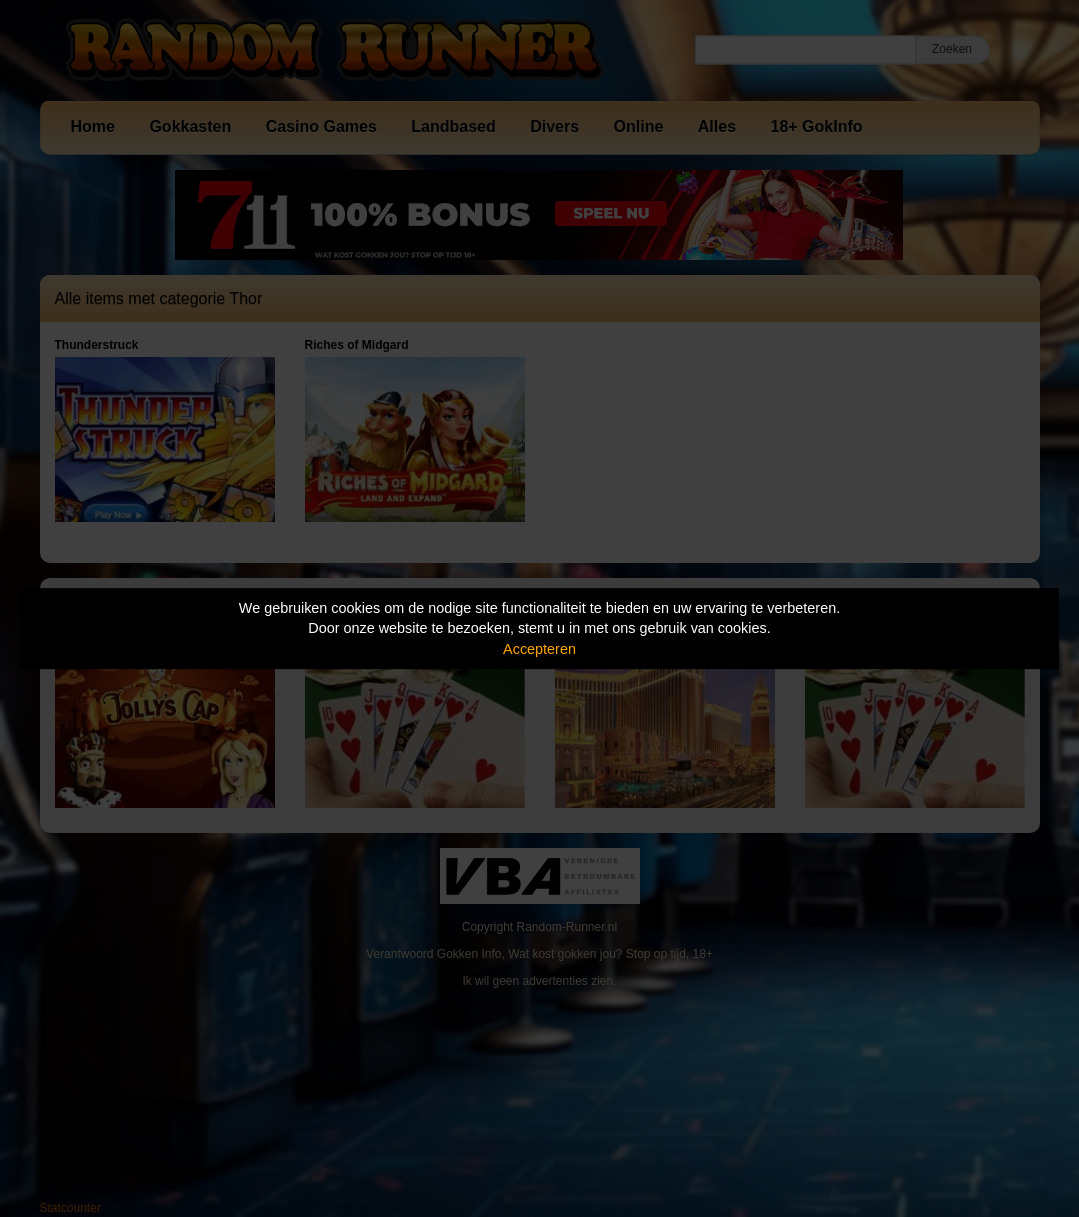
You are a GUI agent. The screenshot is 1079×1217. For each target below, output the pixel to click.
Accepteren (539, 649)
